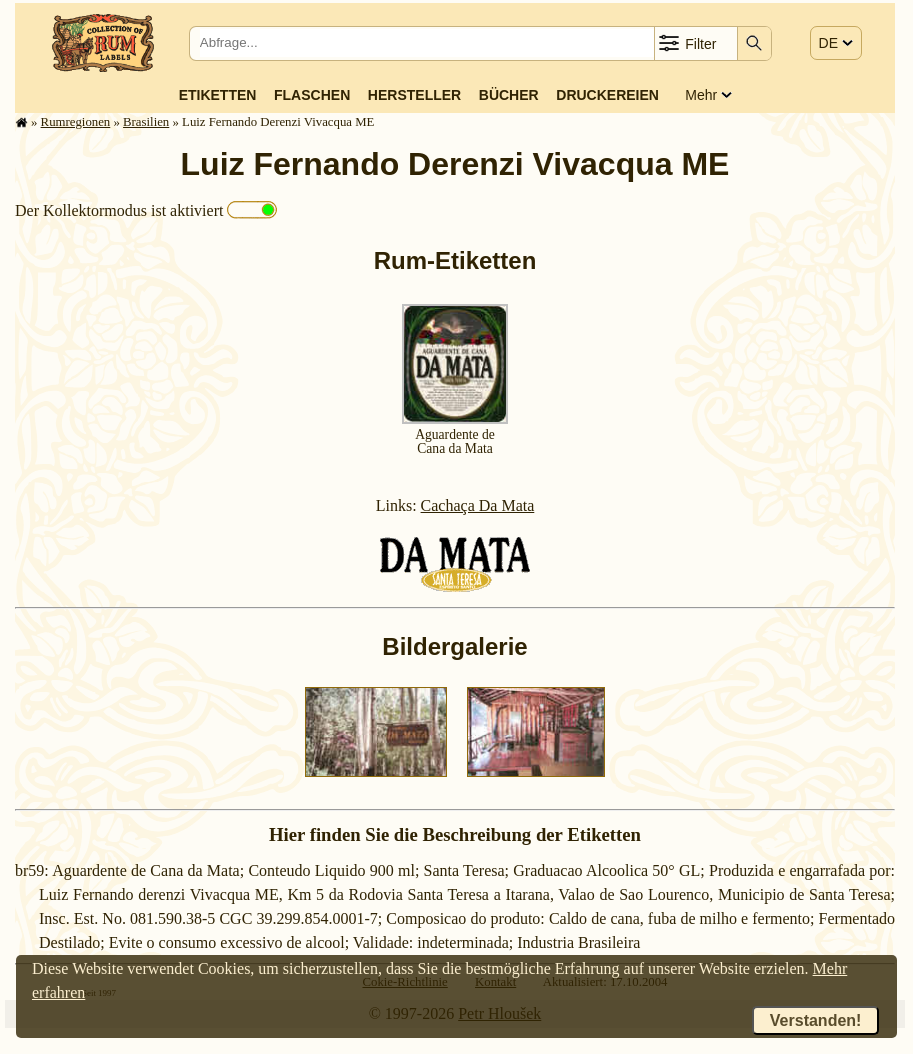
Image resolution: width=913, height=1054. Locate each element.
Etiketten (218, 95)
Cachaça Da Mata (478, 505)
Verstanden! (816, 1020)
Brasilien (146, 122)
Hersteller (414, 95)
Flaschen (312, 95)
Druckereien (607, 95)
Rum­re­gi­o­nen (76, 122)
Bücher (509, 95)
